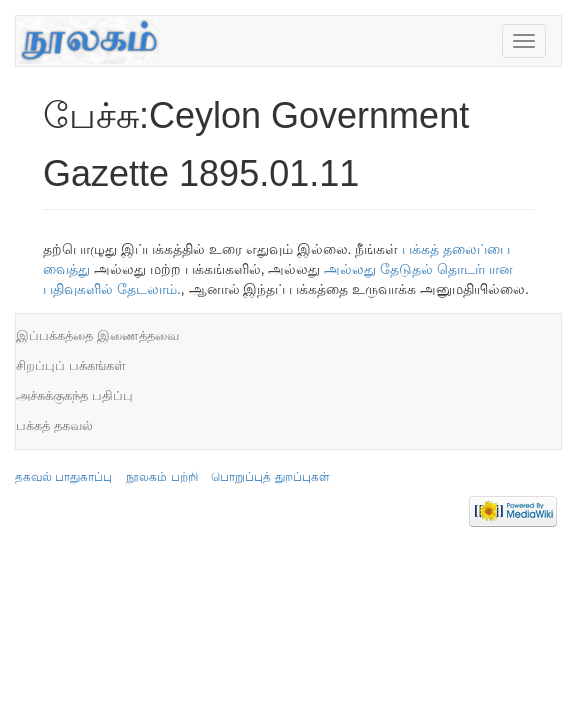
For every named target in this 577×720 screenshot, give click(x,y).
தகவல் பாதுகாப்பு (63, 477)
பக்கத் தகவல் (54, 425)
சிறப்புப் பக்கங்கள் (71, 365)
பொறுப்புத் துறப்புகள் (270, 477)
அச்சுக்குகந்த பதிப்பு (74, 395)
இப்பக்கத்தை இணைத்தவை (97, 335)
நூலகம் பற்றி (161, 477)
